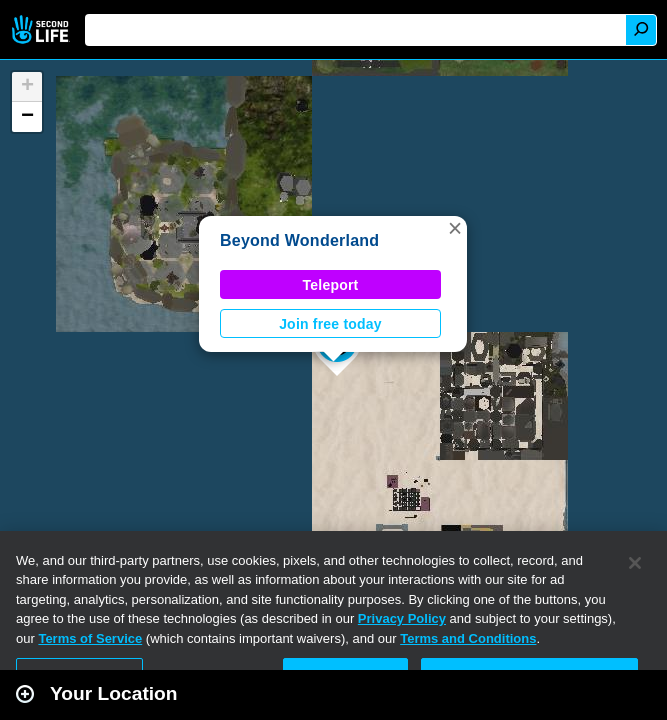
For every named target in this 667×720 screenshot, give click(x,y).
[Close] (635, 563)
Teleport (331, 285)
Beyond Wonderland (299, 240)
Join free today (330, 324)
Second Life (42, 29)
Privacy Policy (402, 618)
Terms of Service (90, 638)
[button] (455, 228)
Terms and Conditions (468, 638)
